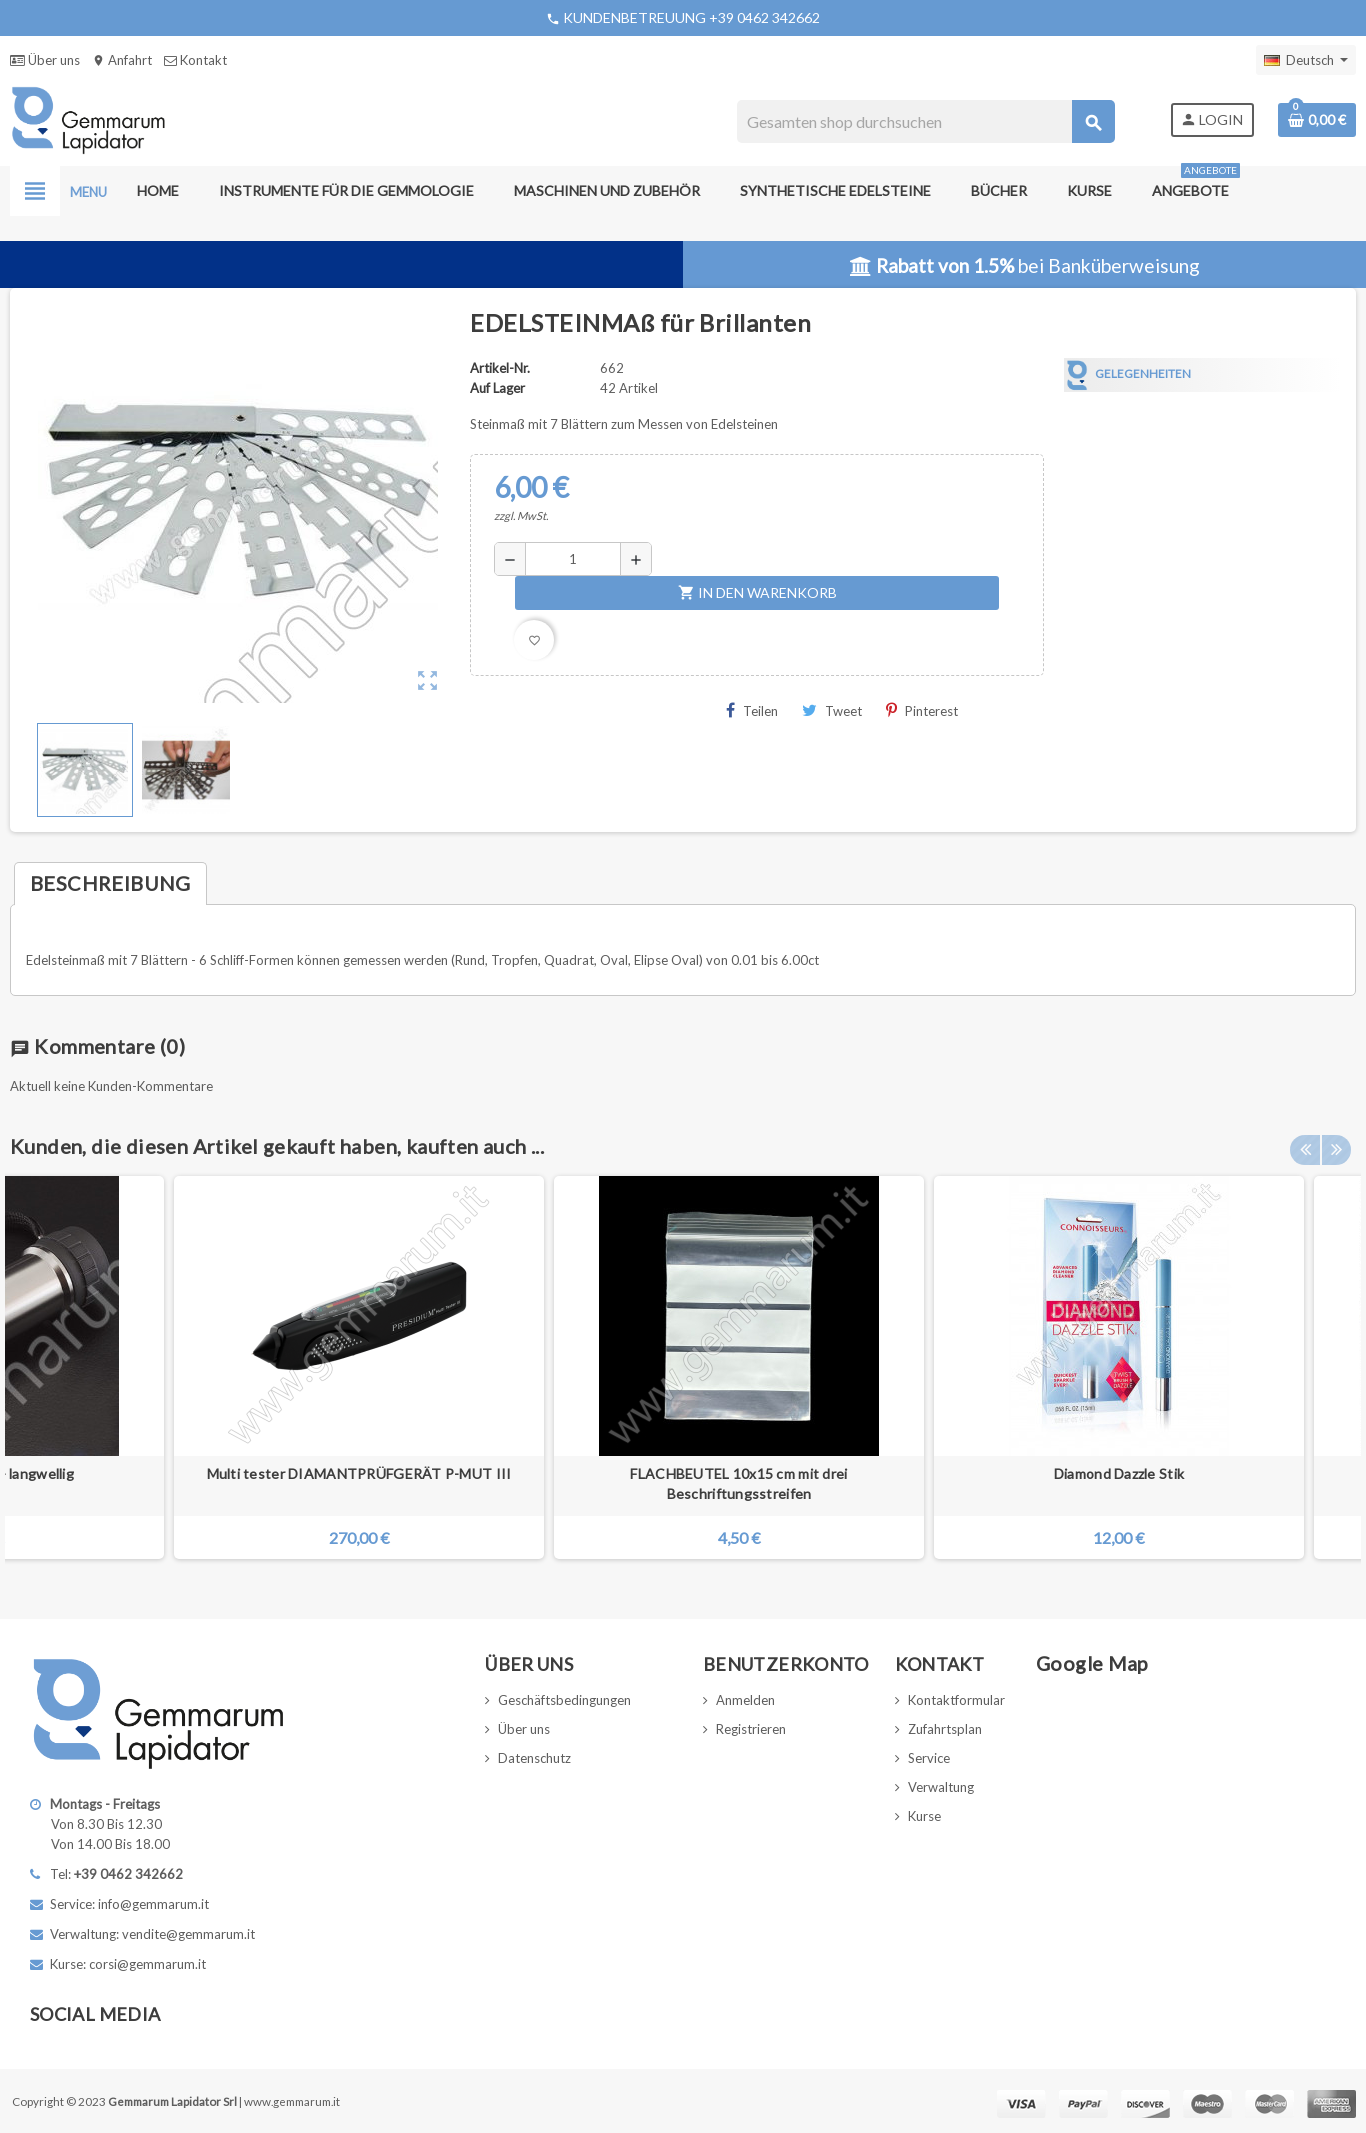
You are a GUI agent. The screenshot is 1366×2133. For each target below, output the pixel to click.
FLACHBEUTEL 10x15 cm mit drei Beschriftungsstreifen (738, 1483)
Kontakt (195, 60)
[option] (1119, 1367)
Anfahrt (122, 60)
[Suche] (925, 121)
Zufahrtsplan (945, 1729)
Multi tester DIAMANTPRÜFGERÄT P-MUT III (359, 1473)
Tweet (832, 710)
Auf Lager (497, 388)
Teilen (752, 710)
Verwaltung (941, 1787)
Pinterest (922, 710)
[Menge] (573, 559)
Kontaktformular (956, 1700)
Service (929, 1758)
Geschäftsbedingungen (564, 1700)
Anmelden (745, 1700)
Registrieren (751, 1729)
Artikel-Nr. (500, 368)
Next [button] (1336, 1141)
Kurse (924, 1816)
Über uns (45, 60)
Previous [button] (1305, 1141)
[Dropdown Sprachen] (1306, 60)
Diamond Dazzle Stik (1119, 1473)
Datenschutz (534, 1758)
